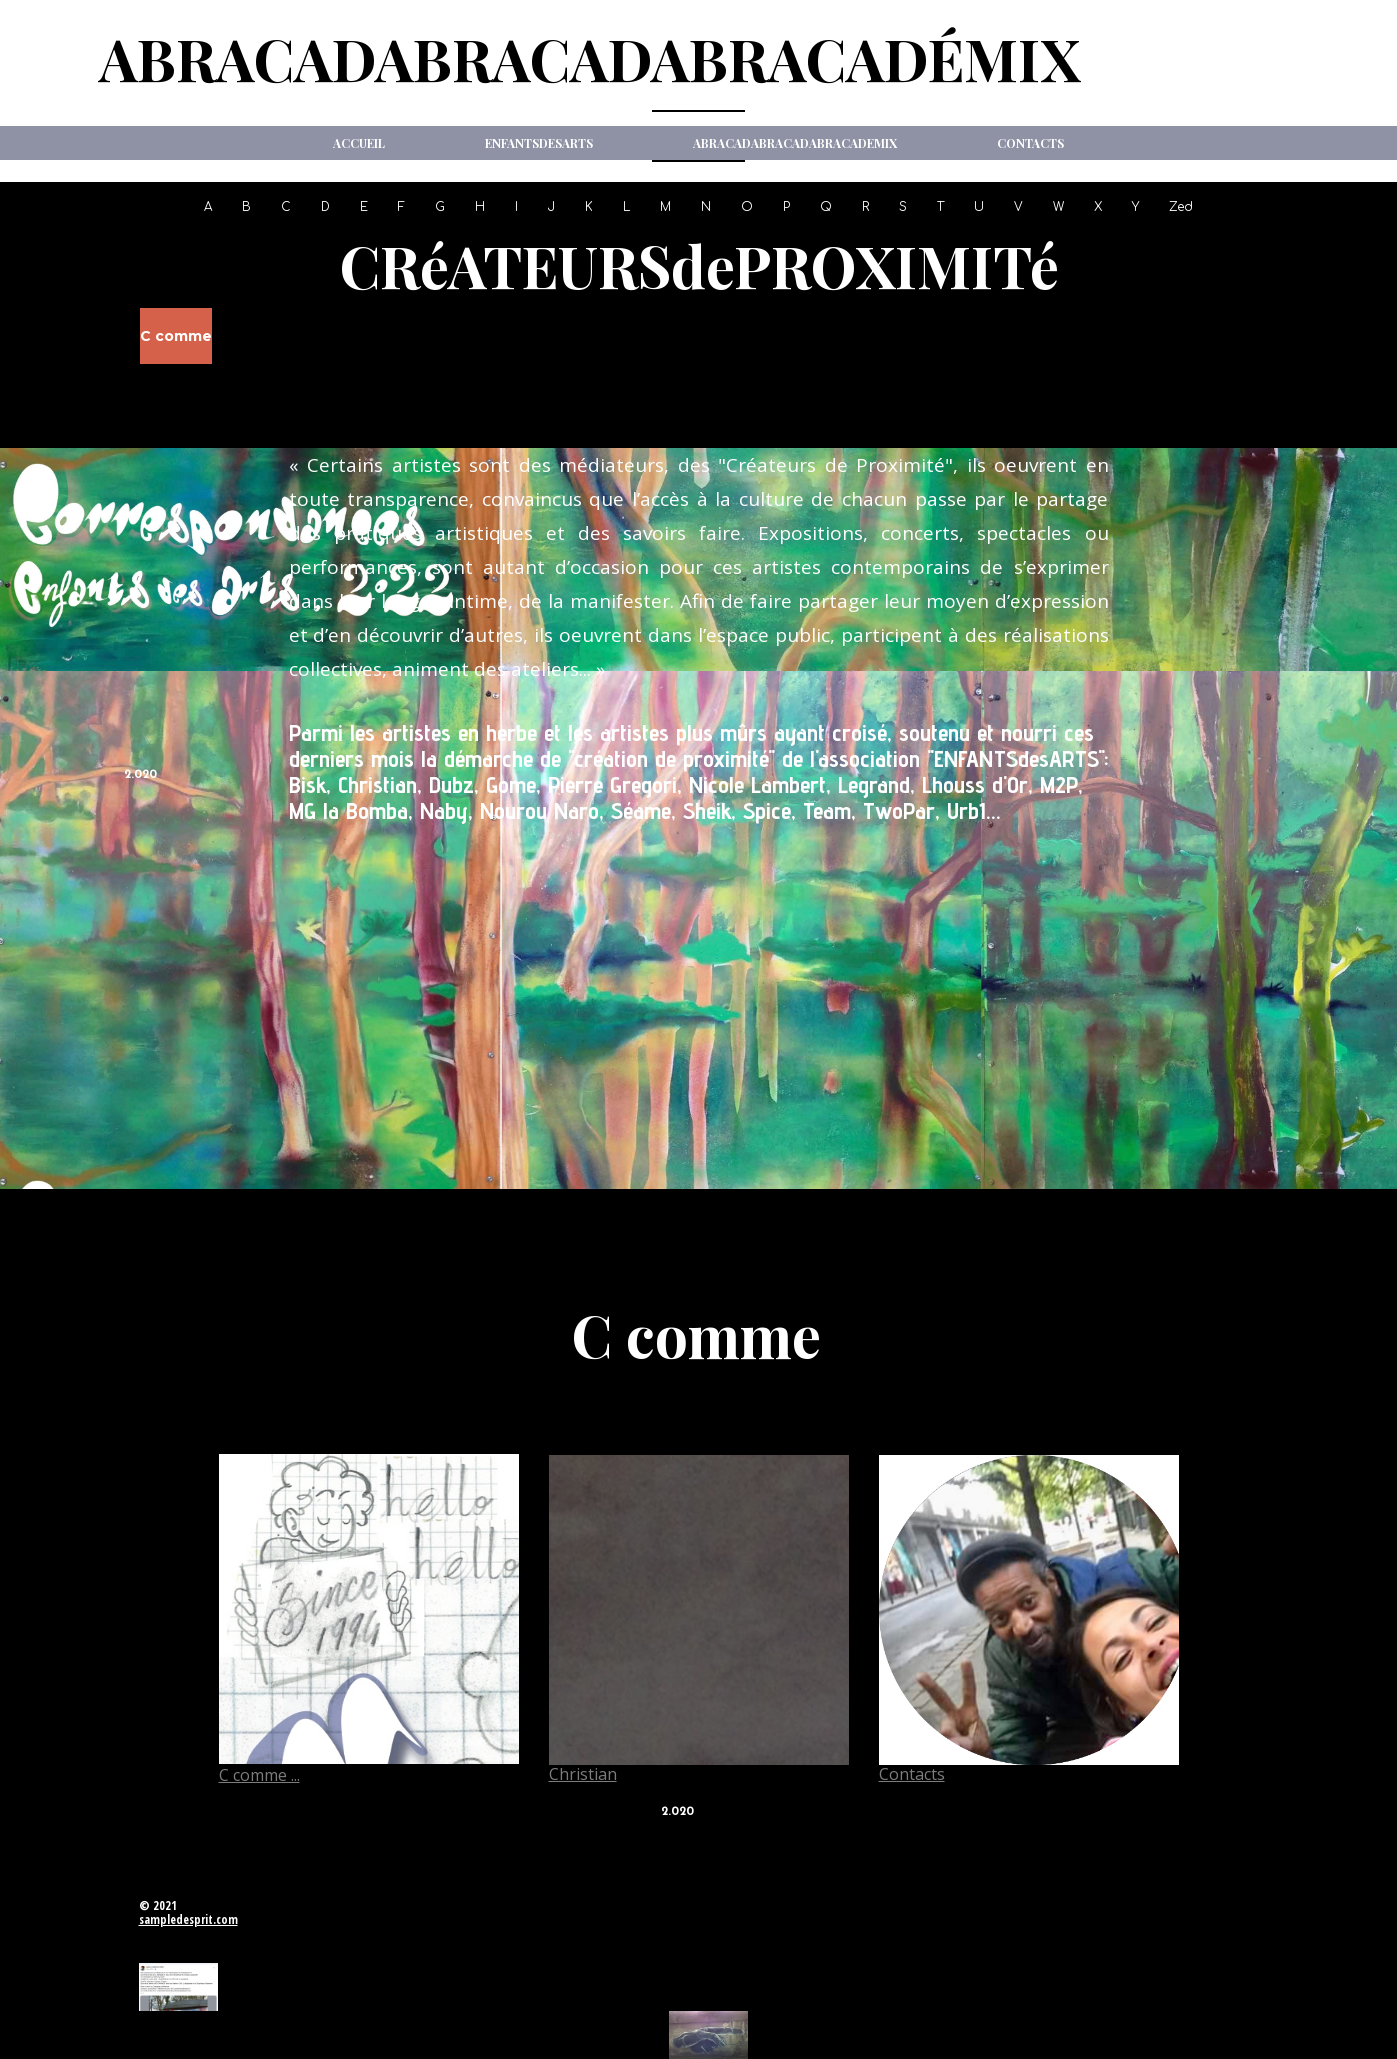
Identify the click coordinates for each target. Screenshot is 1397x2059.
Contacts (1030, 143)
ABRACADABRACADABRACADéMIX (589, 58)
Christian (583, 1774)
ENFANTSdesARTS (539, 143)
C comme (176, 336)
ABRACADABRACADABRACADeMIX (795, 143)
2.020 (140, 775)
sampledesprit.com (188, 1919)
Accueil (359, 143)
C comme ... (259, 1775)
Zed (1181, 207)
